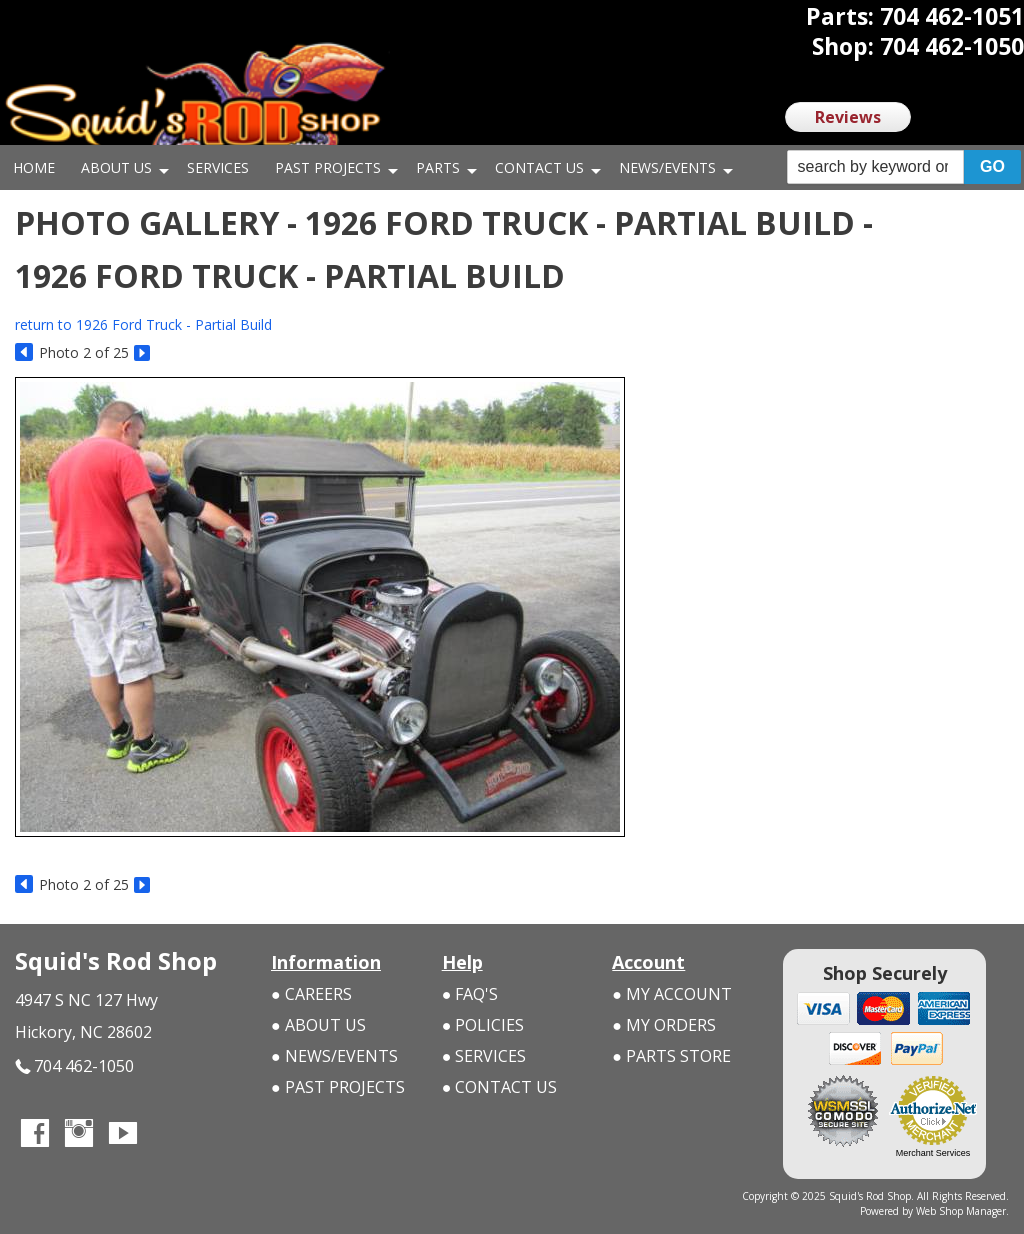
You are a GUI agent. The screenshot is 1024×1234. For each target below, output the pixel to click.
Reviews (848, 117)
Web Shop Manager (961, 1211)
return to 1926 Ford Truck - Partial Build (143, 324)
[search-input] (875, 167)
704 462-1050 (74, 1066)
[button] (904, 167)
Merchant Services (933, 1153)
